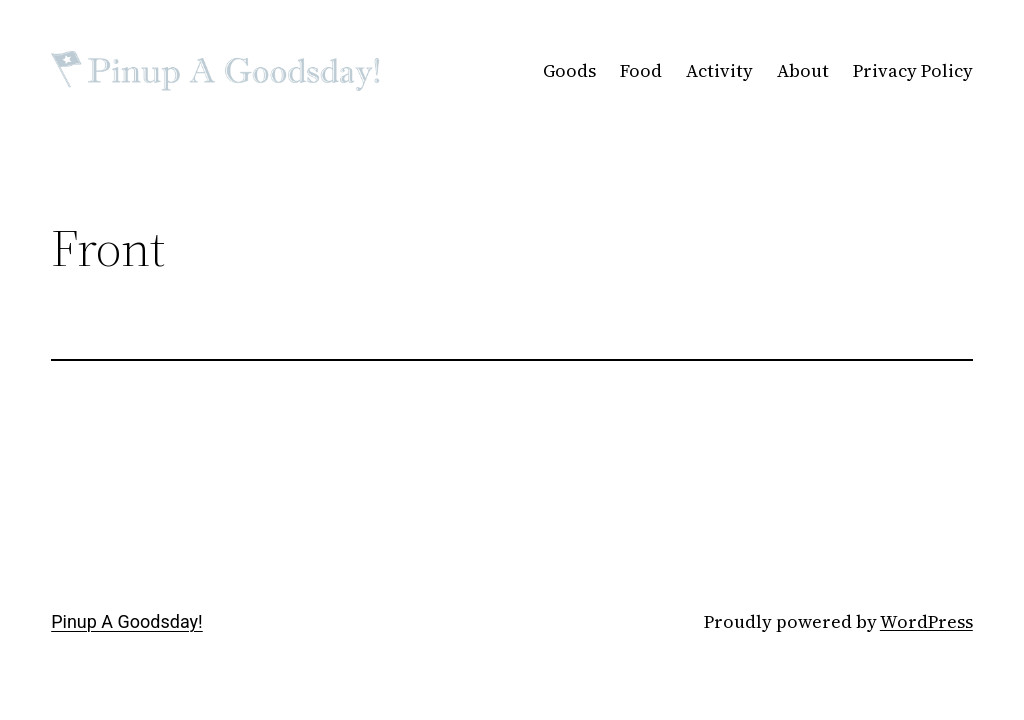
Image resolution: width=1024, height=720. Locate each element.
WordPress (926, 621)
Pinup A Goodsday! (127, 621)
